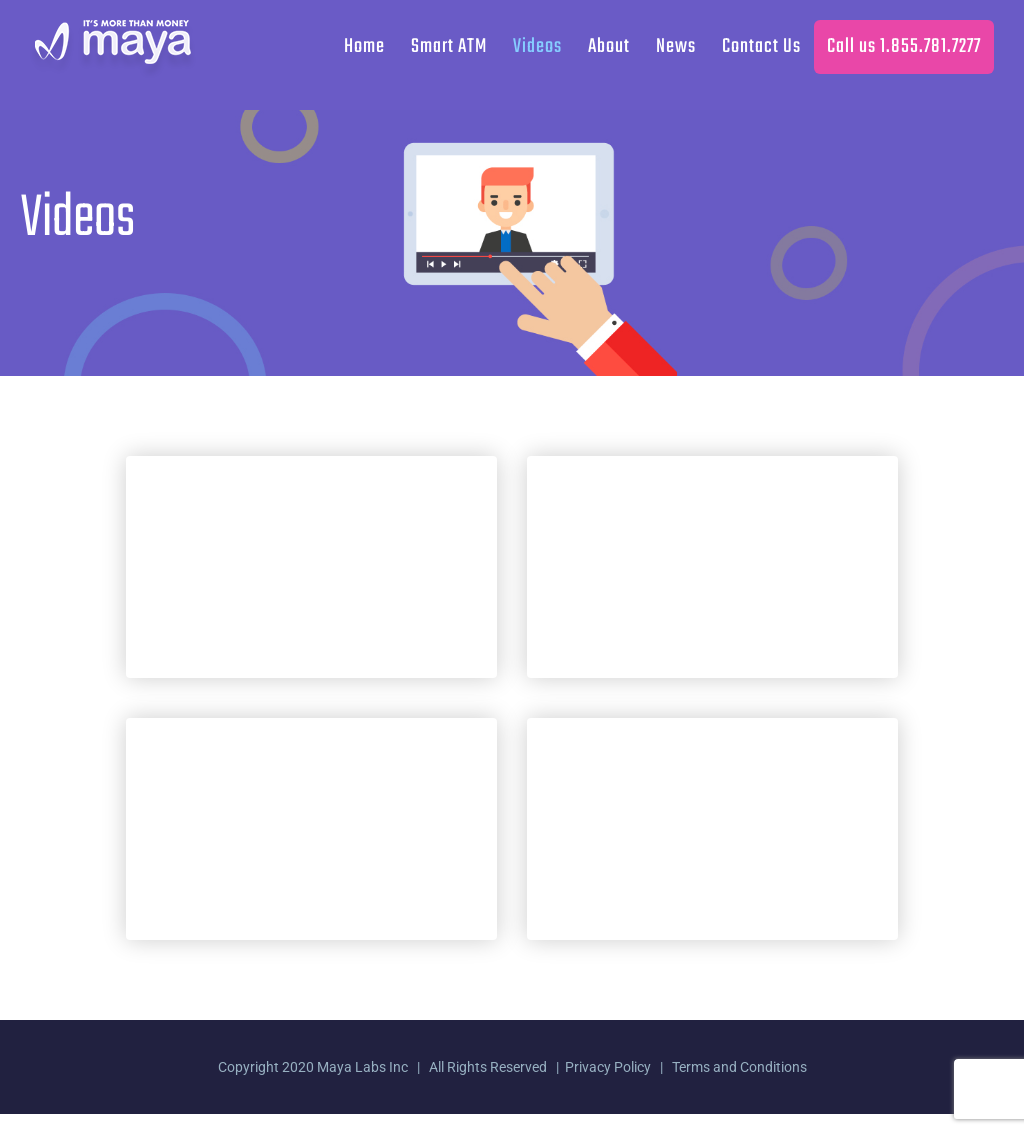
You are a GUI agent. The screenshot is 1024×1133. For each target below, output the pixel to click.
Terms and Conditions (739, 1067)
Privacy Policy (608, 1067)
